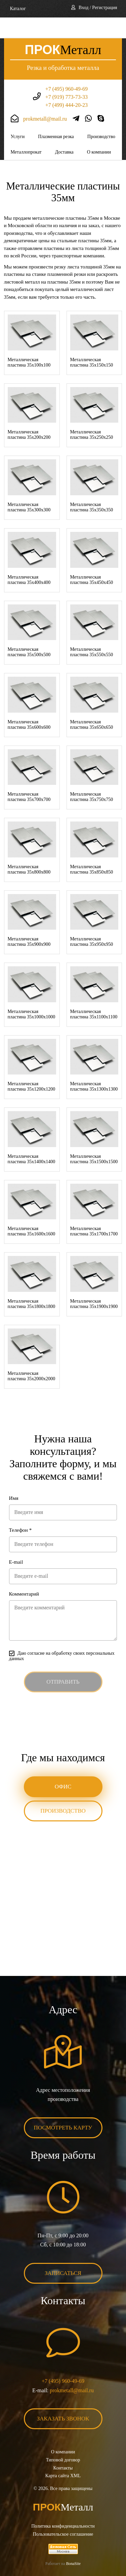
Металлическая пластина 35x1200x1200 (31, 1065)
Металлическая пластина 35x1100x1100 (94, 993)
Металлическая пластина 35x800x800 (29, 848)
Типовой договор (63, 2439)
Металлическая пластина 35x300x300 (29, 486)
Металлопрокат (26, 131)
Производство (101, 115)
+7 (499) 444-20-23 (66, 84)
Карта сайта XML (63, 2454)
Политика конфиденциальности (63, 2505)
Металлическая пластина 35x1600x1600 (31, 1210)
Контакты (63, 2447)
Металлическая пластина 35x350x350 (91, 486)
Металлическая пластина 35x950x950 (91, 921)
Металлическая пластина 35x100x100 (29, 341)
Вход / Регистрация (98, 7)
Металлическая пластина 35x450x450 (91, 559)
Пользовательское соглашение (63, 2513)
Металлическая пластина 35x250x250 (91, 414)
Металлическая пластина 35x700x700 (29, 776)
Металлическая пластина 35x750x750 (91, 776)
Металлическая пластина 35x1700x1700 (94, 1210)
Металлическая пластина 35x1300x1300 (94, 1065)
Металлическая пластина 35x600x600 (29, 704)
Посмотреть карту (63, 2107)
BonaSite (73, 2543)
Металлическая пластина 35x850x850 (91, 848)
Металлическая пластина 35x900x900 (29, 921)
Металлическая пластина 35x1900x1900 (94, 1283)
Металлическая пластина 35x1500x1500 (94, 1138)
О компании (99, 131)
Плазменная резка (56, 115)
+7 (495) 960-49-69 (66, 68)
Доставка (64, 131)
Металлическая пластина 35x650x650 (91, 704)
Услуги (18, 115)
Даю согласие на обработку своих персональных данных (62, 1635)
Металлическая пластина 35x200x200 (29, 414)
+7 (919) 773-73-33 (66, 76)
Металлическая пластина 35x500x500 (29, 631)
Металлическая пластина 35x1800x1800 (31, 1283)
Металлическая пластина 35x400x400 (29, 559)
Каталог (18, 8)
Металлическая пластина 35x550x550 (91, 631)
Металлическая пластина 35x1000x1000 (31, 993)
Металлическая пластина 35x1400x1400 (31, 1138)
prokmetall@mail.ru (45, 98)
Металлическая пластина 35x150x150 (91, 341)
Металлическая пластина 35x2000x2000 (31, 1355)
